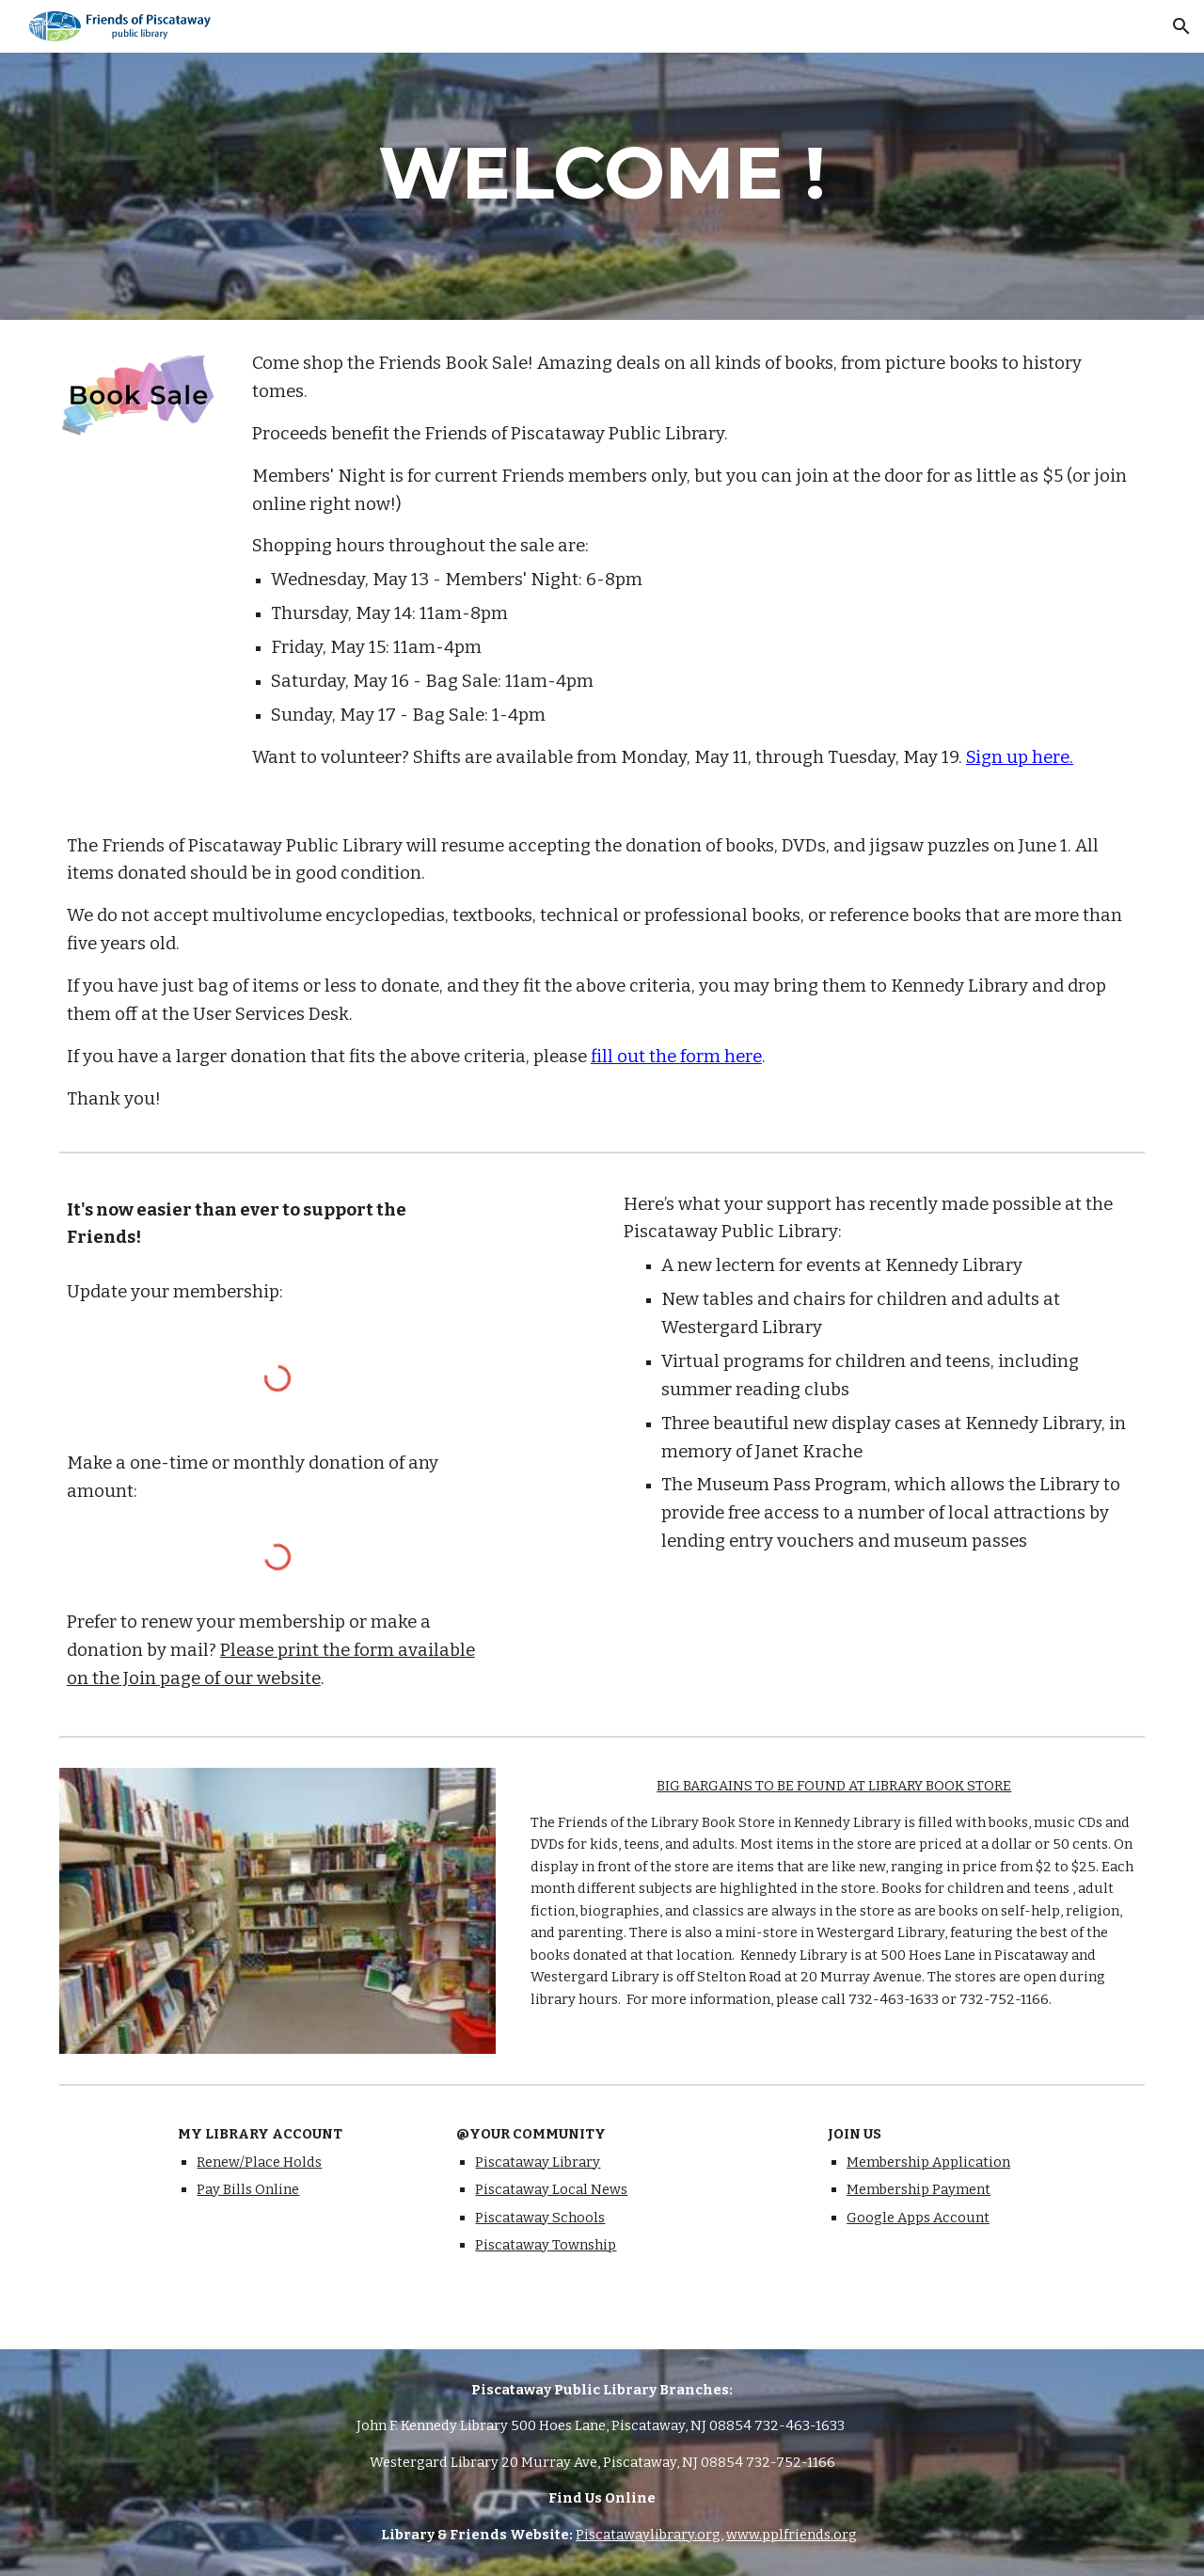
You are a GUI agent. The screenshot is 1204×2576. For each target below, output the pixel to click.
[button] (1181, 26)
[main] (602, 173)
